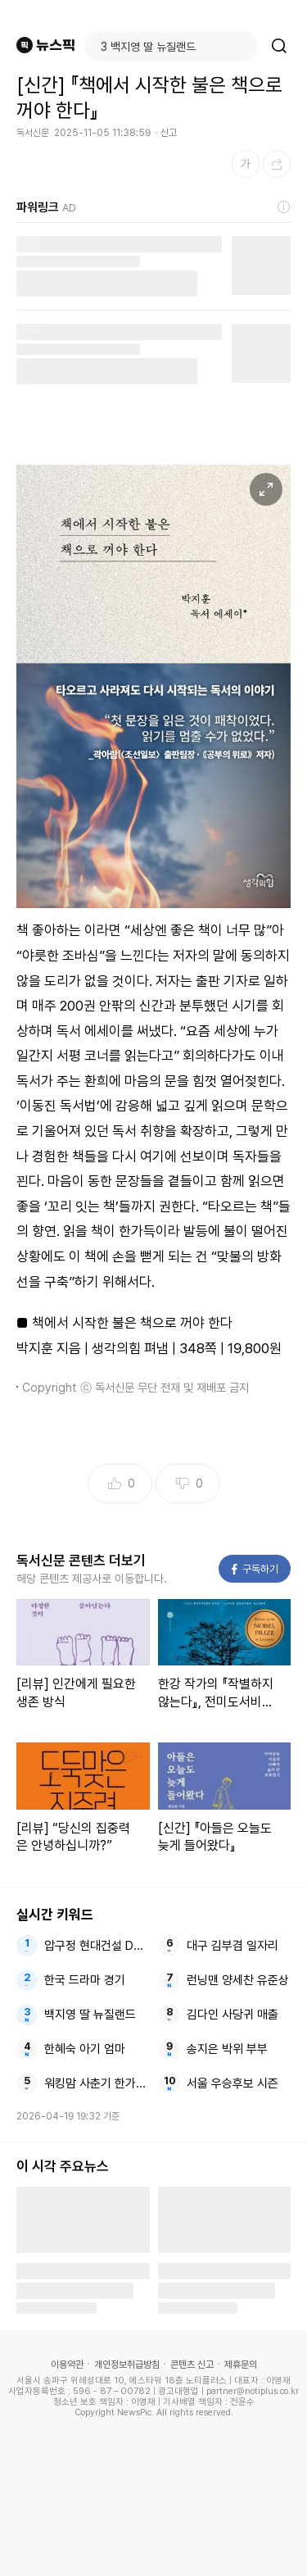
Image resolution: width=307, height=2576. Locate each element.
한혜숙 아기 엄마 (84, 2049)
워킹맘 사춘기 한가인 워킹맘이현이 (96, 2083)
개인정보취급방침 (127, 2364)
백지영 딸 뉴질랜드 (90, 2014)
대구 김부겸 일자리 (232, 1945)
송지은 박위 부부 (227, 2049)
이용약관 (67, 2364)
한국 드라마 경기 (84, 1980)
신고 (168, 133)
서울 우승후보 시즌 (232, 2083)
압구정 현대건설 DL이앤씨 (96, 1945)
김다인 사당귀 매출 (232, 2014)
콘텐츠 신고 (192, 2364)
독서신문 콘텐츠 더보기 (81, 1560)
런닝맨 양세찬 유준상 (238, 1980)
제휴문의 (240, 2364)
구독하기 (255, 1569)
